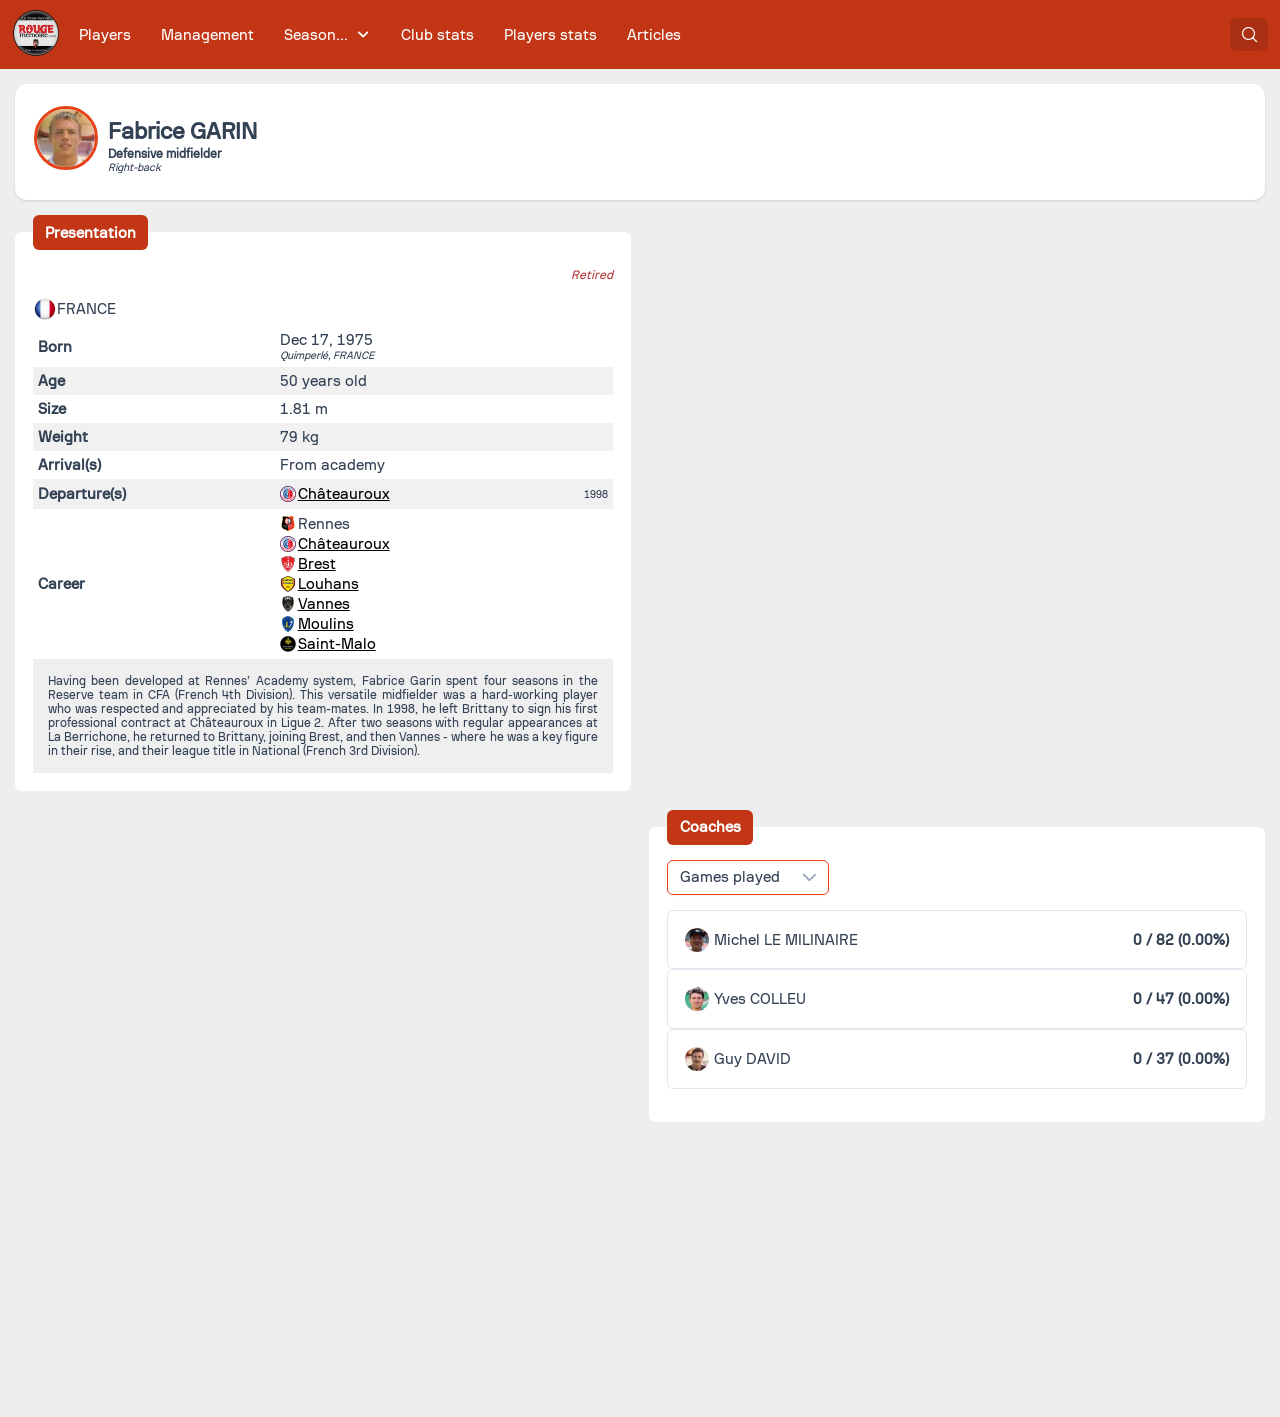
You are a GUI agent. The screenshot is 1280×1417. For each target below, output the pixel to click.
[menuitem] (105, 34)
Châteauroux (344, 494)
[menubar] (380, 34)
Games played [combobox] (730, 877)
